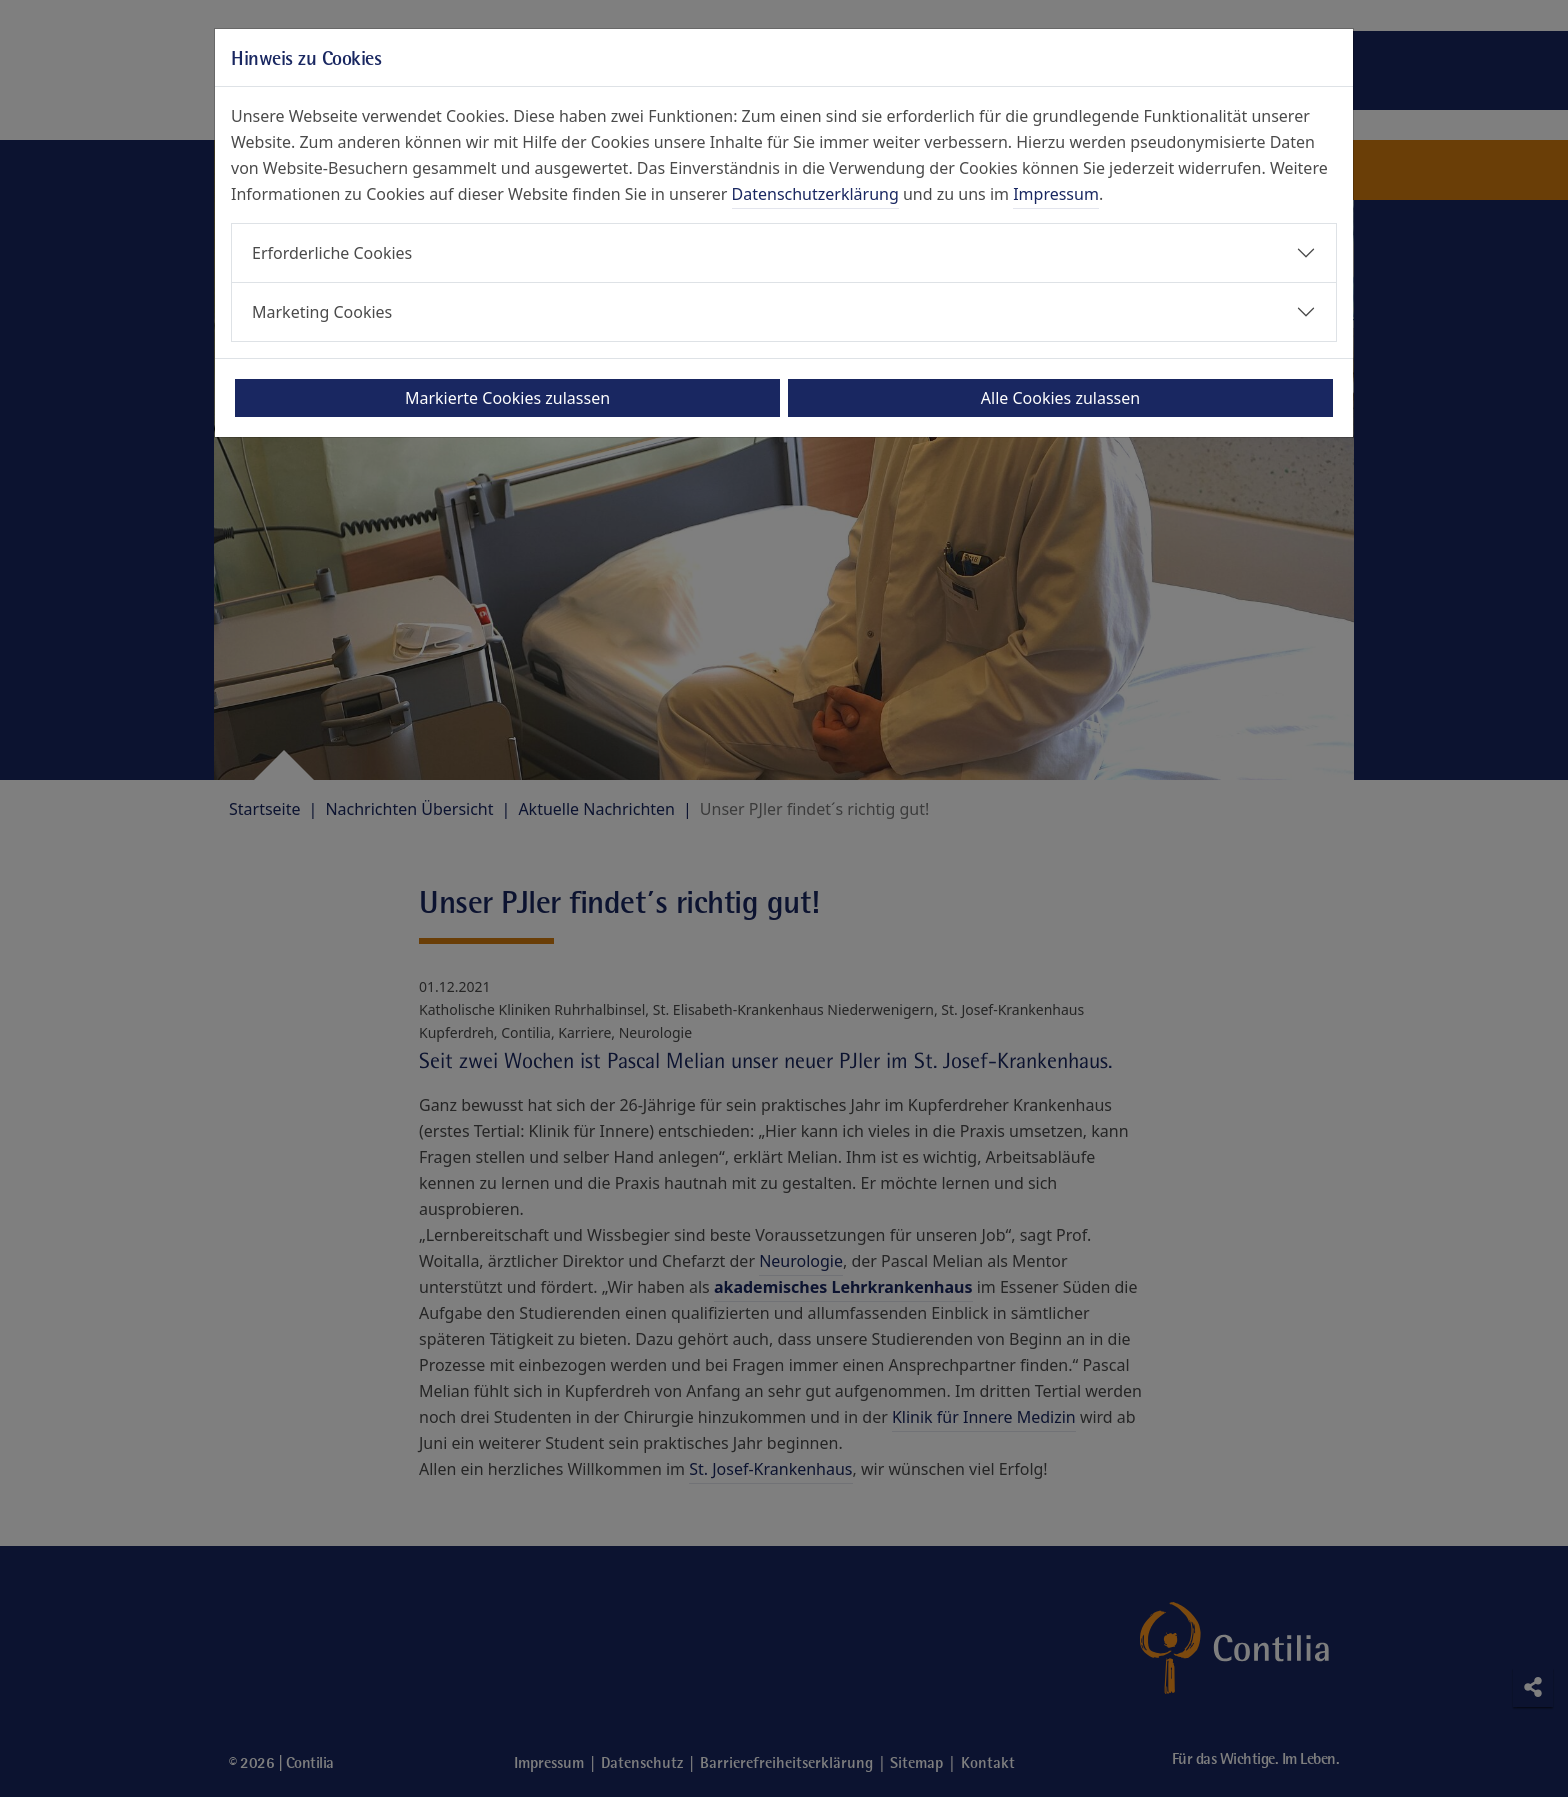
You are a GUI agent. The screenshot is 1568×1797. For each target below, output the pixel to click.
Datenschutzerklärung (815, 194)
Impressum (1056, 194)
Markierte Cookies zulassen (507, 398)
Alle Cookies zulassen (1060, 398)
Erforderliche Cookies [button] (332, 253)
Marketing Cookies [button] (322, 312)
